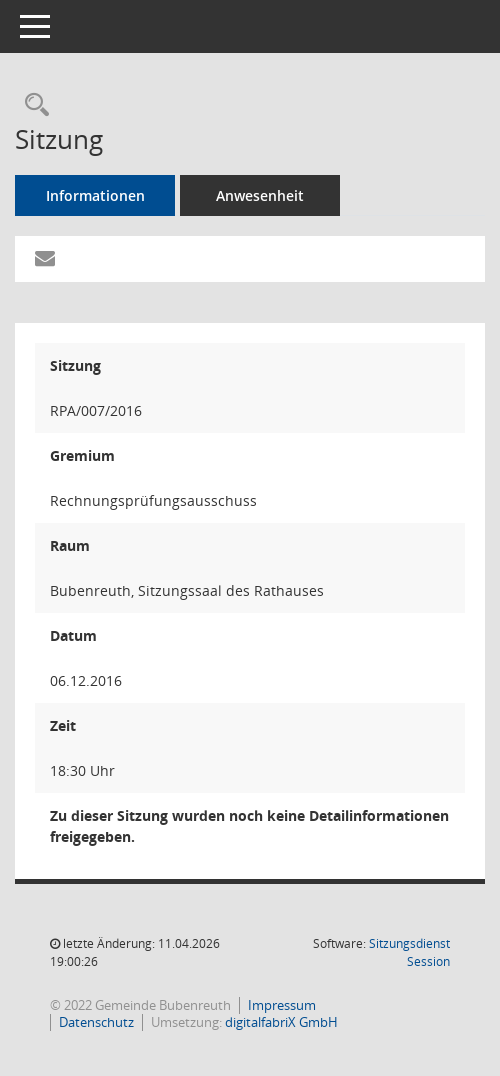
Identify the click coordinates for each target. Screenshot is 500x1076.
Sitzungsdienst (409, 952)
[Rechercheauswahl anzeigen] (32, 105)
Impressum (282, 1005)
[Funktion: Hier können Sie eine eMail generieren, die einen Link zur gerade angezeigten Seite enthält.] (45, 259)
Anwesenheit (260, 195)
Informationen (95, 195)
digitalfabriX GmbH (281, 1022)
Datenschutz (96, 1022)
